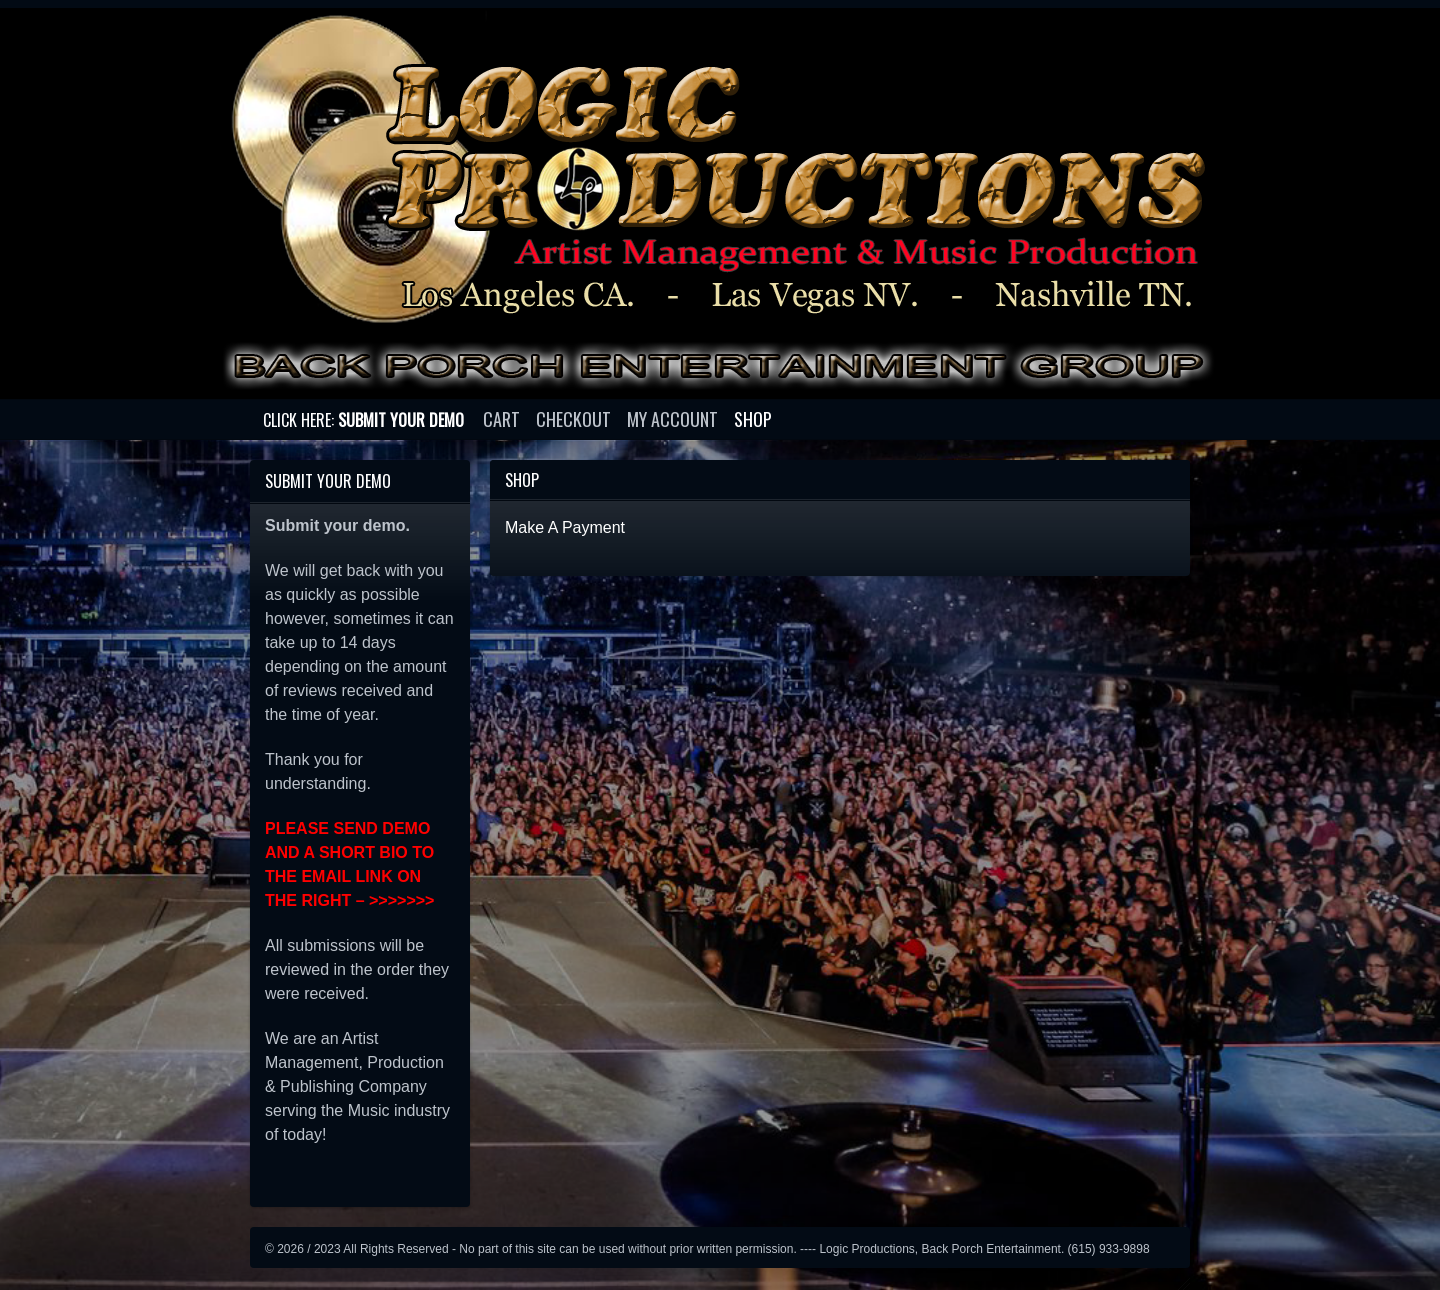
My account (672, 419)
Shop (753, 419)
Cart (501, 419)
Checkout (573, 419)
